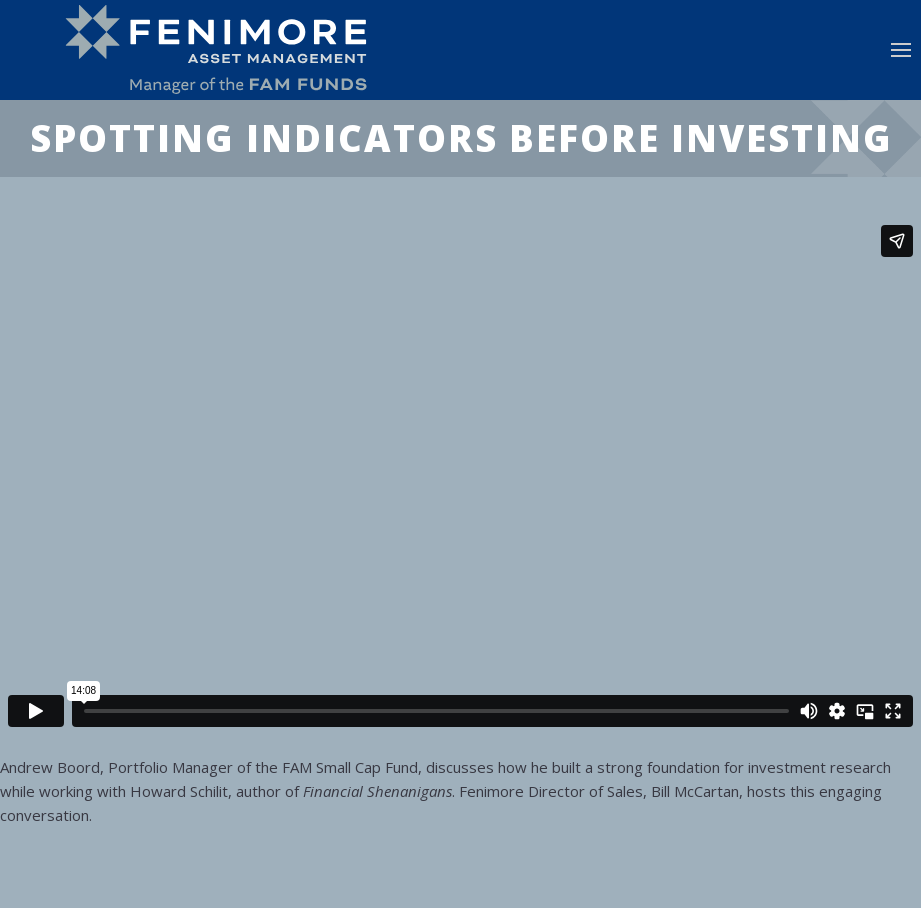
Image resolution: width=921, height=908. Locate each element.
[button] (901, 50)
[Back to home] (225, 50)
